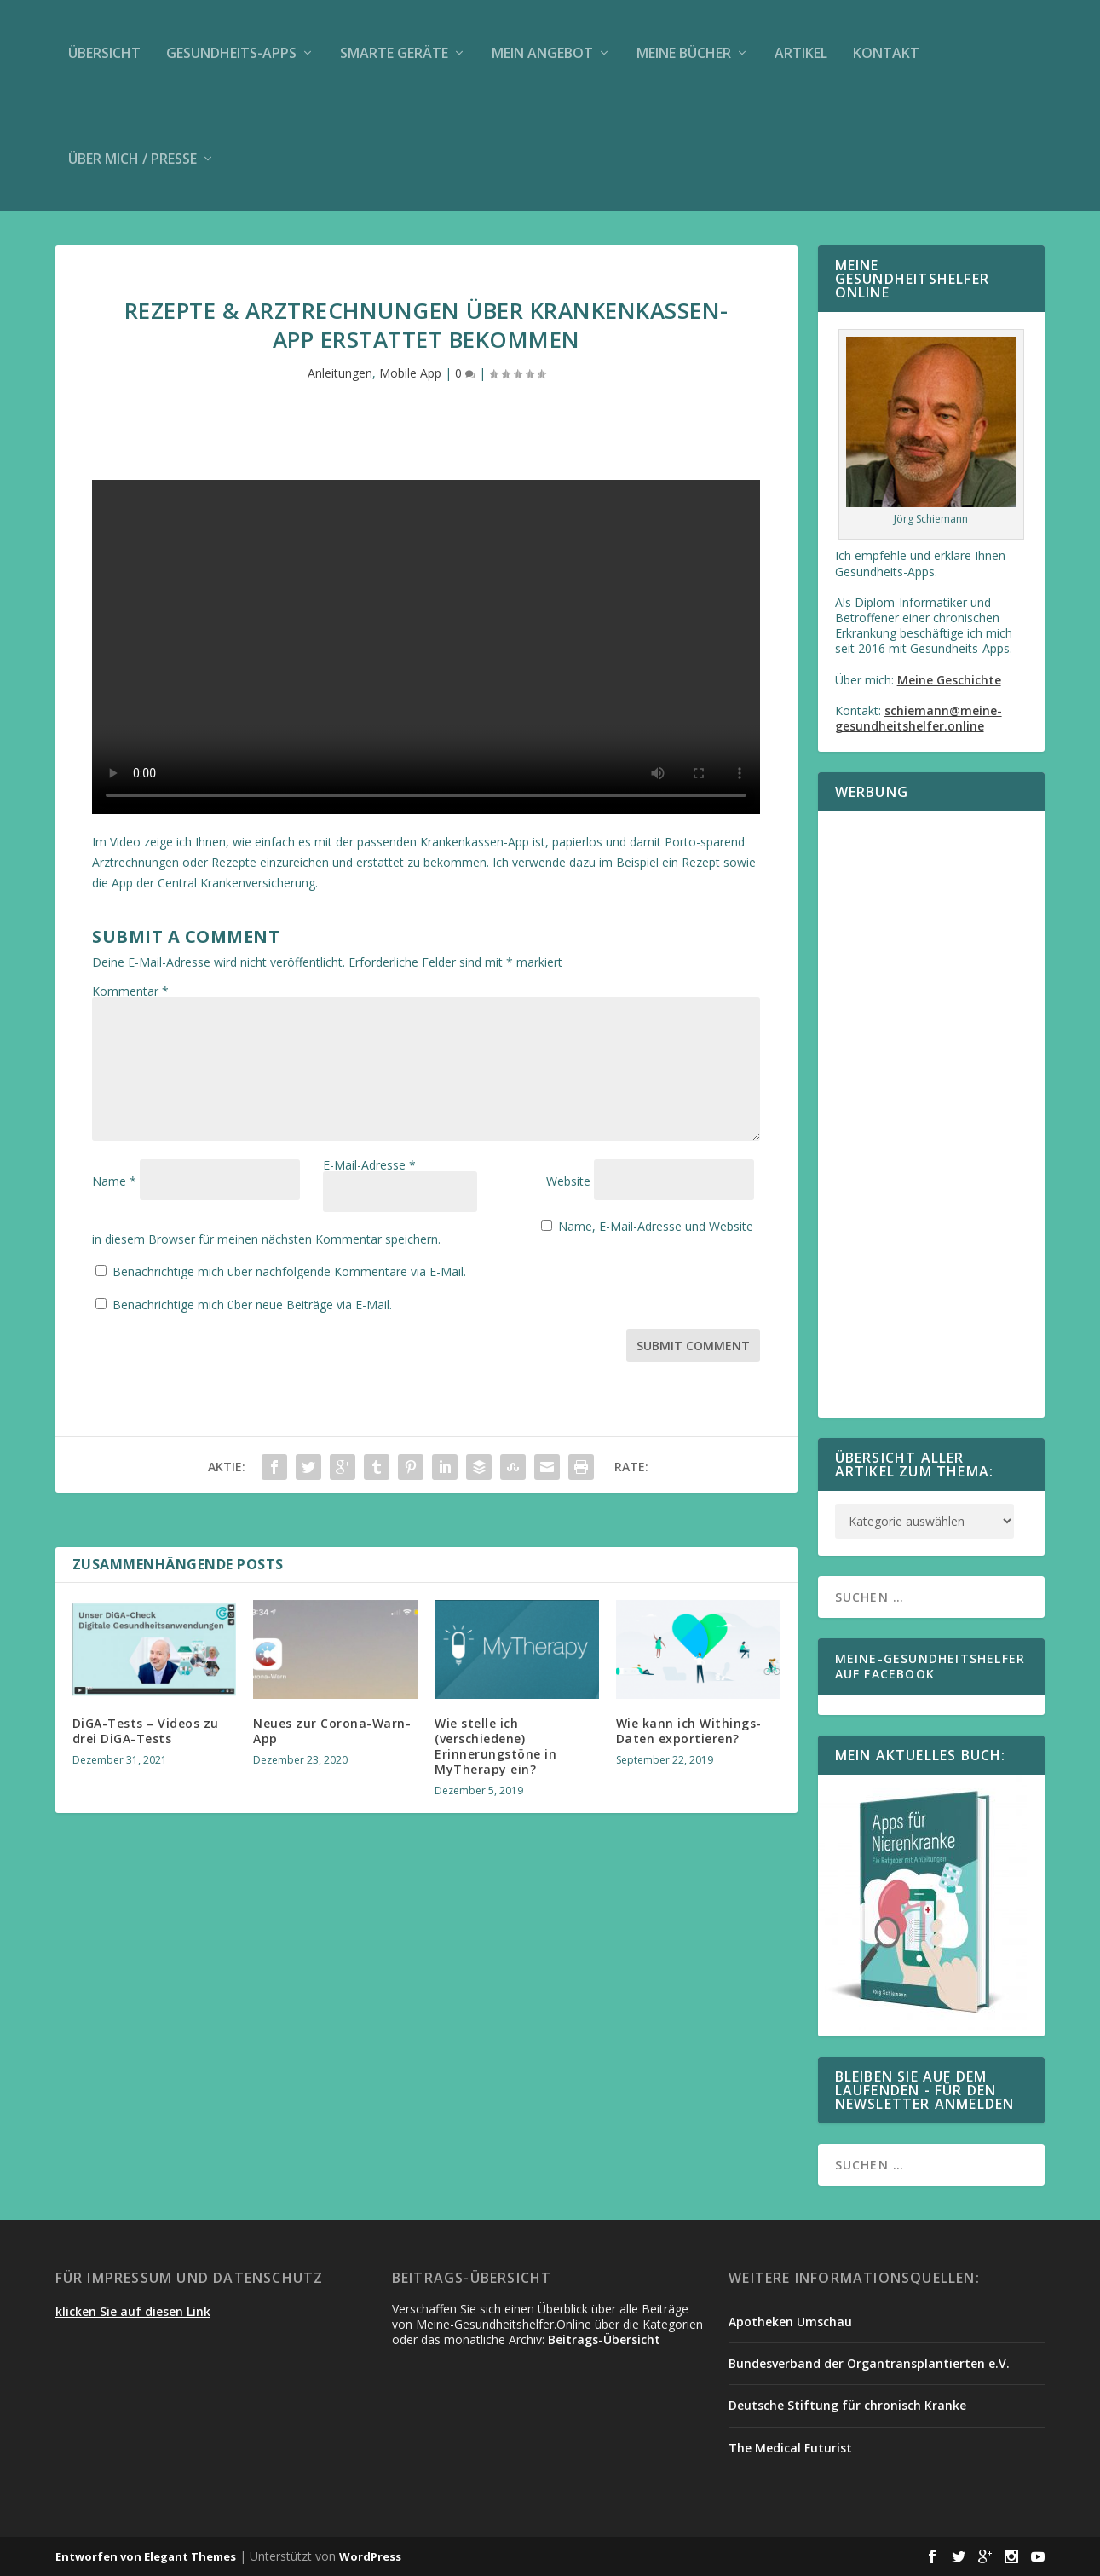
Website (568, 1181)
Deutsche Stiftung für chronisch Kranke (847, 2405)
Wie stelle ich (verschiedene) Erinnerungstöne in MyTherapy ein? (495, 1734)
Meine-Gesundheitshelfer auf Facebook (930, 1666)
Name (114, 1181)
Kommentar (130, 991)
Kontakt (886, 52)
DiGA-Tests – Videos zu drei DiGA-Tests (145, 1719)
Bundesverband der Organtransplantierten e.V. (869, 2363)
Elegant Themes (190, 2556)
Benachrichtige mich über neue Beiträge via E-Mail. (252, 1293)
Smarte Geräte (394, 52)
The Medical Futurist (790, 2448)
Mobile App (410, 373)
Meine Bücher (683, 52)
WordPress (370, 2556)
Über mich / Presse (132, 158)
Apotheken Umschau (790, 2321)
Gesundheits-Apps (231, 52)
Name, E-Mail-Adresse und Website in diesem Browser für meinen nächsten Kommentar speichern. (385, 1226)
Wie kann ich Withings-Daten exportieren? (689, 1719)
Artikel (801, 52)
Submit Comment (693, 1334)
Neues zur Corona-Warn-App (332, 1719)
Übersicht (104, 52)
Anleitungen (340, 373)
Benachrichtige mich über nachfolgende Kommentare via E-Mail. (289, 1259)
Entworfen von (99, 2556)
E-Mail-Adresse (369, 1181)
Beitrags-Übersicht (604, 2339)
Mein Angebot (542, 52)
